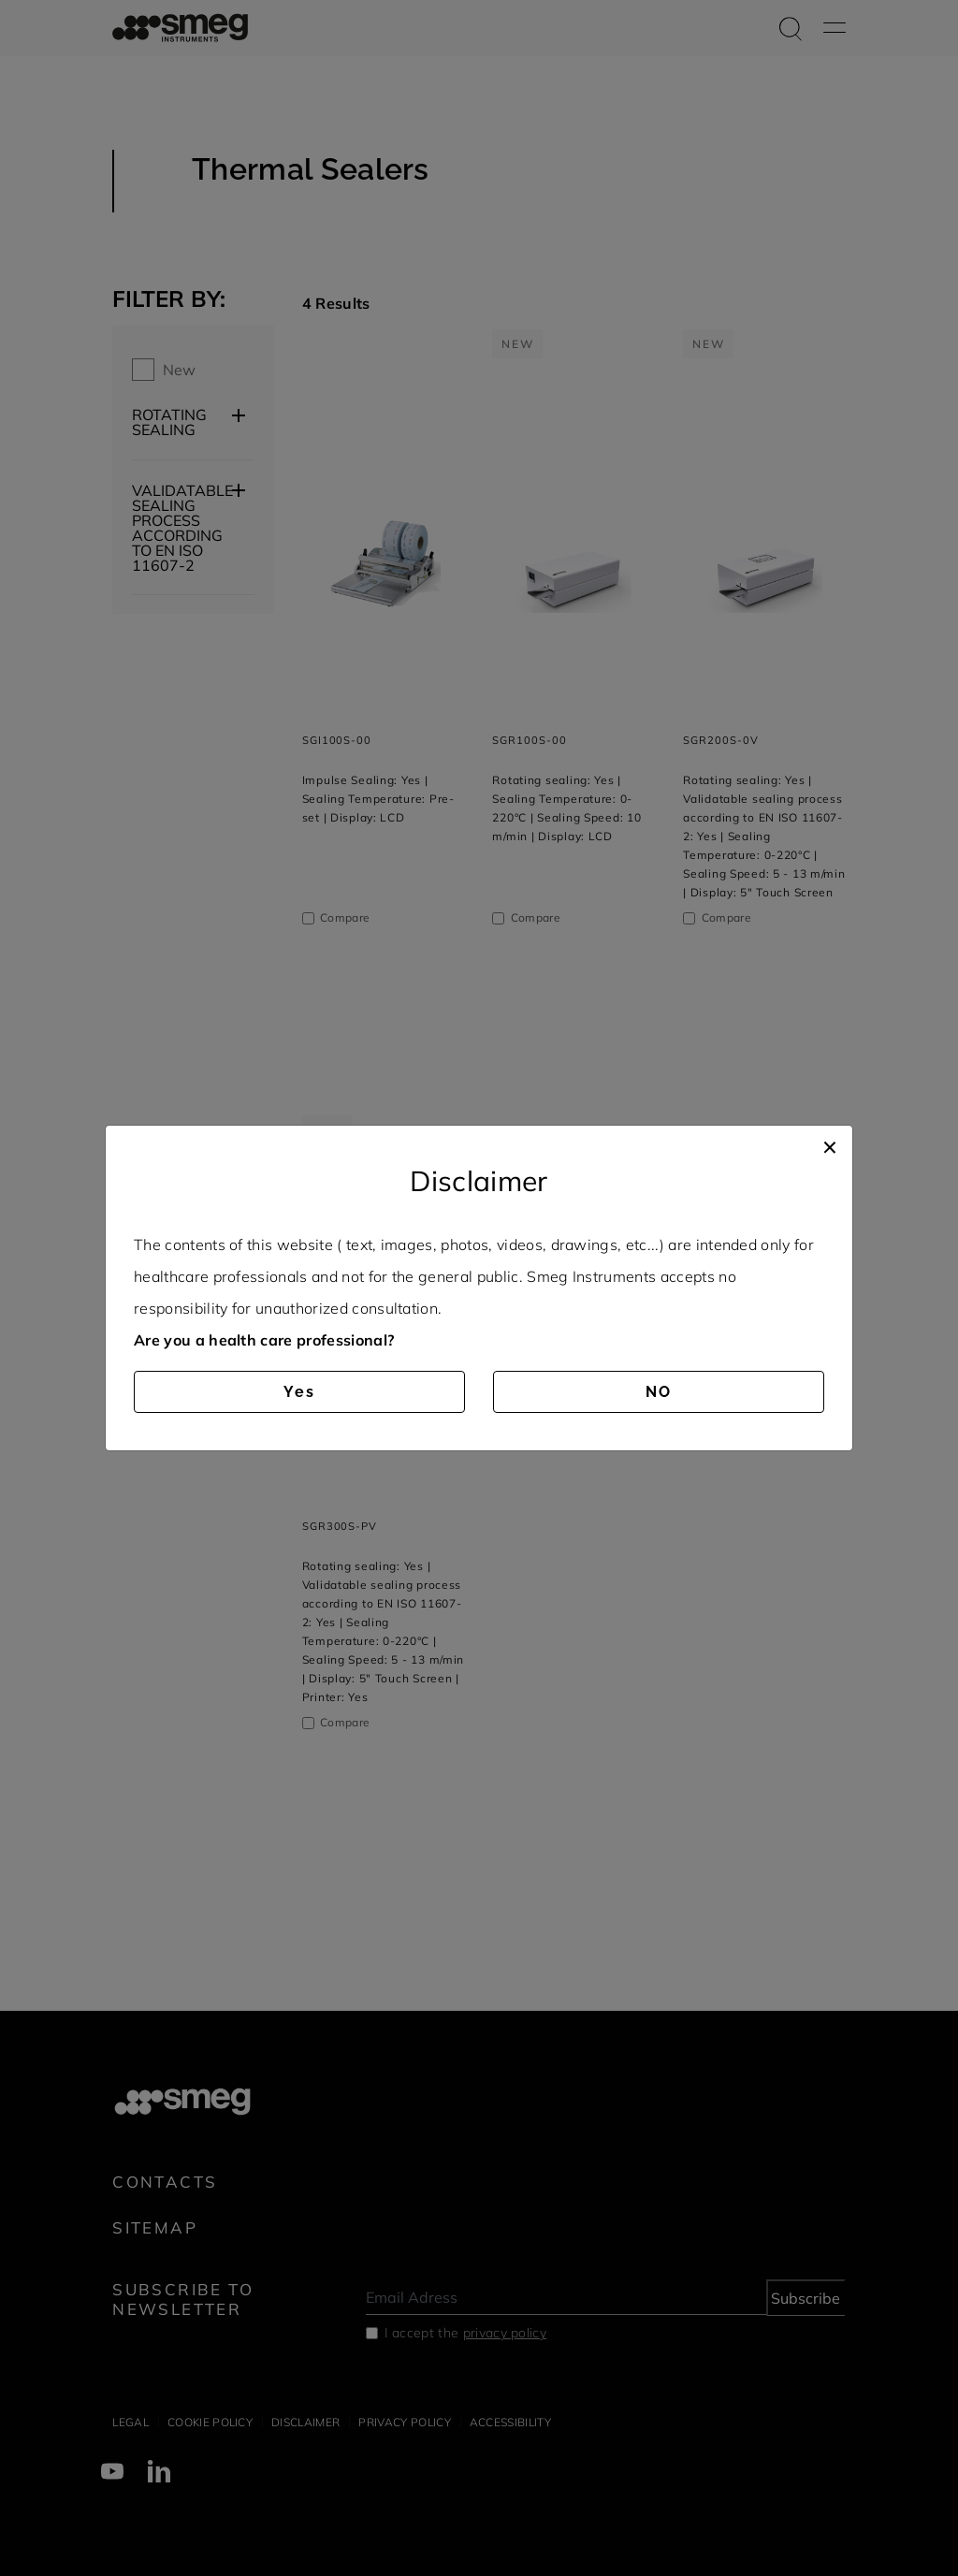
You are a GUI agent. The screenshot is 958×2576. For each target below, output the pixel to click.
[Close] (829, 1144)
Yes (299, 1392)
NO (659, 1392)
